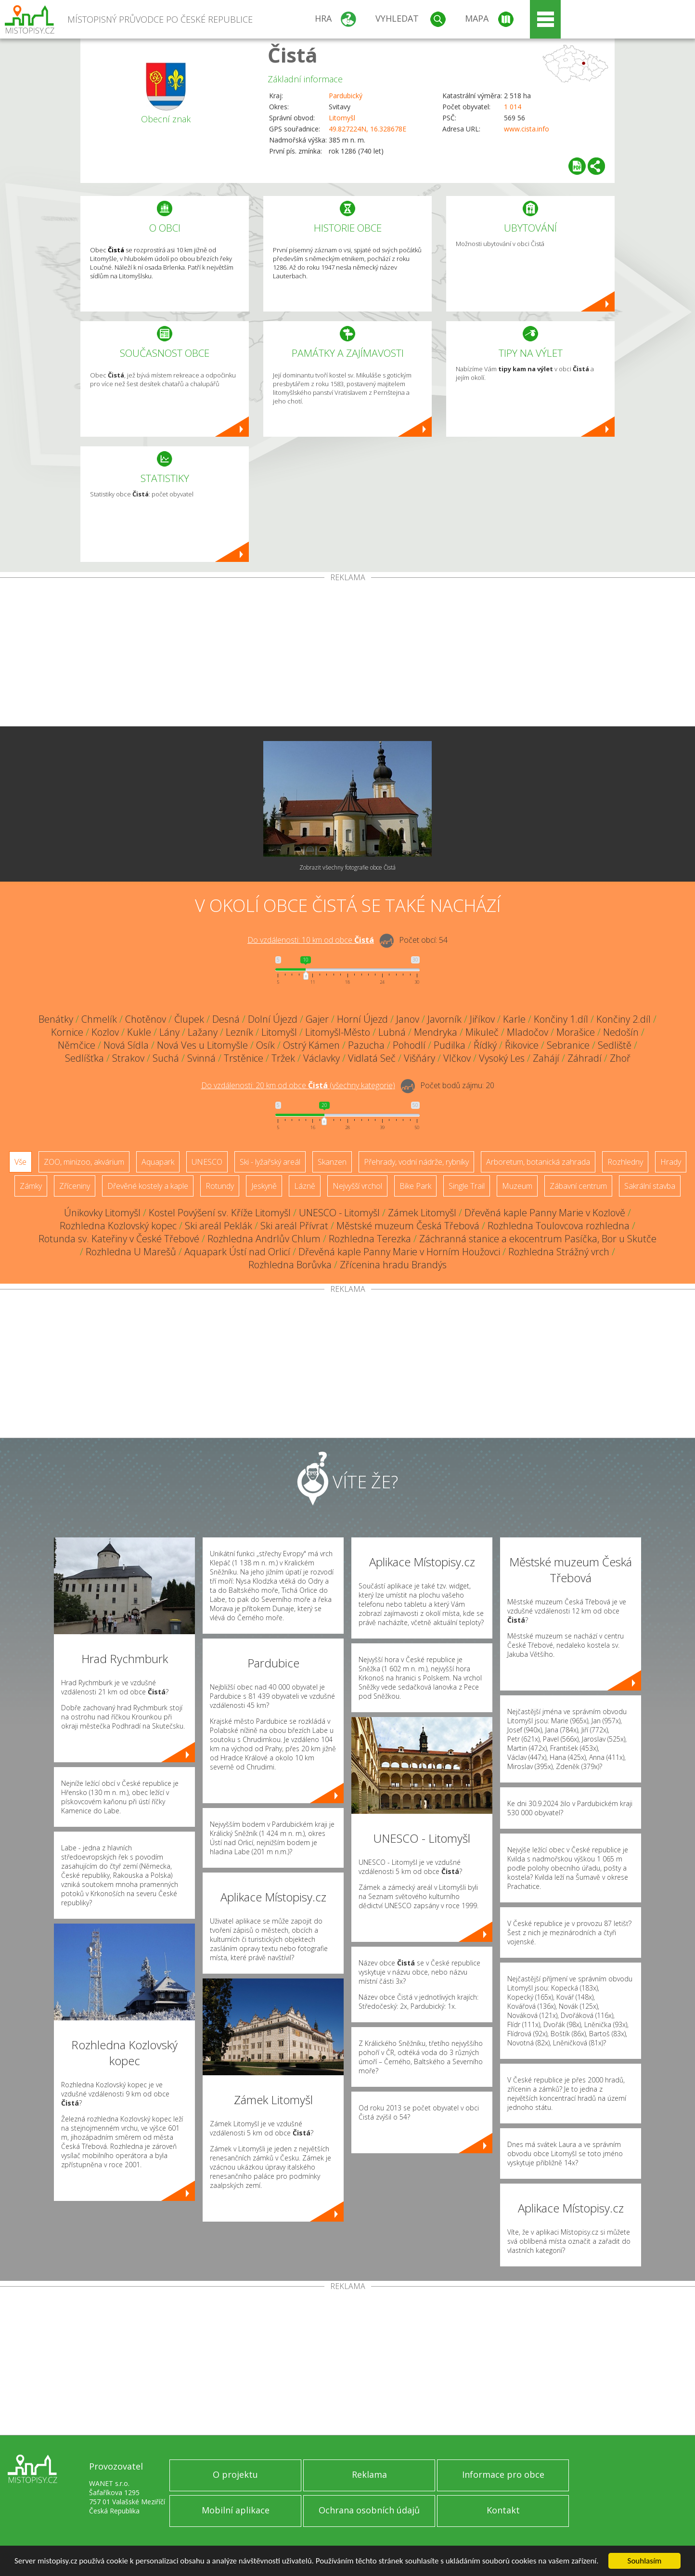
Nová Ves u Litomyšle (202, 1045)
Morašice (575, 1032)
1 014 (512, 106)
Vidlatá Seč (372, 1058)
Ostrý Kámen (311, 1045)
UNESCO (207, 1162)
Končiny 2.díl (623, 1019)
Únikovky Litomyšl (102, 1212)
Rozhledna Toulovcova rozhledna (559, 1225)
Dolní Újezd (272, 1019)
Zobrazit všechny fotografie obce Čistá (347, 867)
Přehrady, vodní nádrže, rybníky (416, 1162)
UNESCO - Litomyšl (339, 1212)
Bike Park (415, 1186)
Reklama (369, 2474)
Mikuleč (482, 1032)
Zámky (31, 1186)
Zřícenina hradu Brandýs (393, 1264)
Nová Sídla (126, 1045)
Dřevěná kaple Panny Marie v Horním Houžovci (399, 1251)
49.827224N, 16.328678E (367, 128)
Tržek (283, 1058)
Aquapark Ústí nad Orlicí (237, 1251)
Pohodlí (409, 1045)
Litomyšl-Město (337, 1032)
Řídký (485, 1045)
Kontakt (503, 2510)
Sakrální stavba (649, 1186)
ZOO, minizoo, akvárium (84, 1162)
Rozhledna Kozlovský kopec (118, 1225)
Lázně (304, 1186)
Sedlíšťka (84, 1058)
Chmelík (99, 1019)
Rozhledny (625, 1162)
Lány (169, 1032)
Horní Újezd (362, 1019)
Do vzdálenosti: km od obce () (298, 1085)
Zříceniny (74, 1186)
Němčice (76, 1045)
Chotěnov (145, 1019)
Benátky (56, 1019)
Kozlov (105, 1032)
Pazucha (366, 1045)
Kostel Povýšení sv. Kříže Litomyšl (220, 1212)
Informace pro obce (503, 2474)
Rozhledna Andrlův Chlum (264, 1238)
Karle (514, 1019)
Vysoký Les (502, 1058)
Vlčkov (457, 1058)
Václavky (321, 1058)
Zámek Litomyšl (422, 1212)
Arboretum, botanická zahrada (538, 1162)
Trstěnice (243, 1058)
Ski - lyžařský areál (270, 1162)
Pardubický (345, 95)
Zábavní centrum (578, 1186)
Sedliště (614, 1045)
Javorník (444, 1019)
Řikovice (522, 1045)
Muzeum (517, 1186)
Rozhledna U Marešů (131, 1251)
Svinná (201, 1058)
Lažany (203, 1032)
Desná (226, 1019)
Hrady (670, 1162)
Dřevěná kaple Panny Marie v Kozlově (544, 1212)
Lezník (239, 1032)
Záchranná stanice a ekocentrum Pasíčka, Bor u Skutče (537, 1238)
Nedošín (621, 1032)
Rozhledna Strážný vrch (558, 1251)
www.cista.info (526, 128)
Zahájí (546, 1058)
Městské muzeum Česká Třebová (407, 1225)
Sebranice (568, 1045)
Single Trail (467, 1186)
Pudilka (449, 1045)
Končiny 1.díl (561, 1019)
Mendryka (435, 1032)
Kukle (139, 1032)
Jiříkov (482, 1019)
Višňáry (419, 1058)
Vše (20, 1162)
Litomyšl (342, 117)
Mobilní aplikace (236, 2510)
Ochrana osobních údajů (369, 2510)
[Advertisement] (347, 653)
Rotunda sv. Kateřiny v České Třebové (119, 1238)
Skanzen (332, 1162)
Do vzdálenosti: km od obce (310, 940)
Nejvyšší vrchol (357, 1186)
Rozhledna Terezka (370, 1238)
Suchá (166, 1058)
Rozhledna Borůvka (290, 1264)
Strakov (128, 1058)
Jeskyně (264, 1186)
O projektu (235, 2474)
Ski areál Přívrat (294, 1225)
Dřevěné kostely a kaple (147, 1186)
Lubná (392, 1032)
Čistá (293, 54)
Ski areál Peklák (218, 1225)
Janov (407, 1019)
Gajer (317, 1019)
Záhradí (584, 1058)
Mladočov (527, 1032)
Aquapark (158, 1162)
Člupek (189, 1019)
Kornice (67, 1032)
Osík (265, 1045)
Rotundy (220, 1186)
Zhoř (620, 1058)
